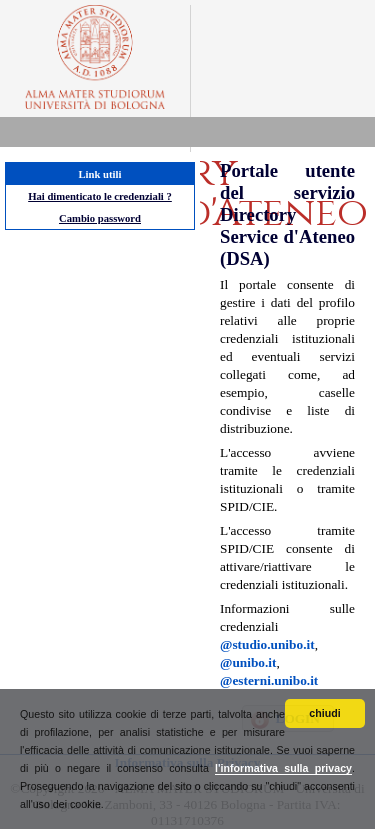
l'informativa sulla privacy (283, 768)
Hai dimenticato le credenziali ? (100, 196)
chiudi (324, 713)
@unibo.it (248, 662)
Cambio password (100, 218)
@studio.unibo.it (267, 644)
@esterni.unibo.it (269, 680)
